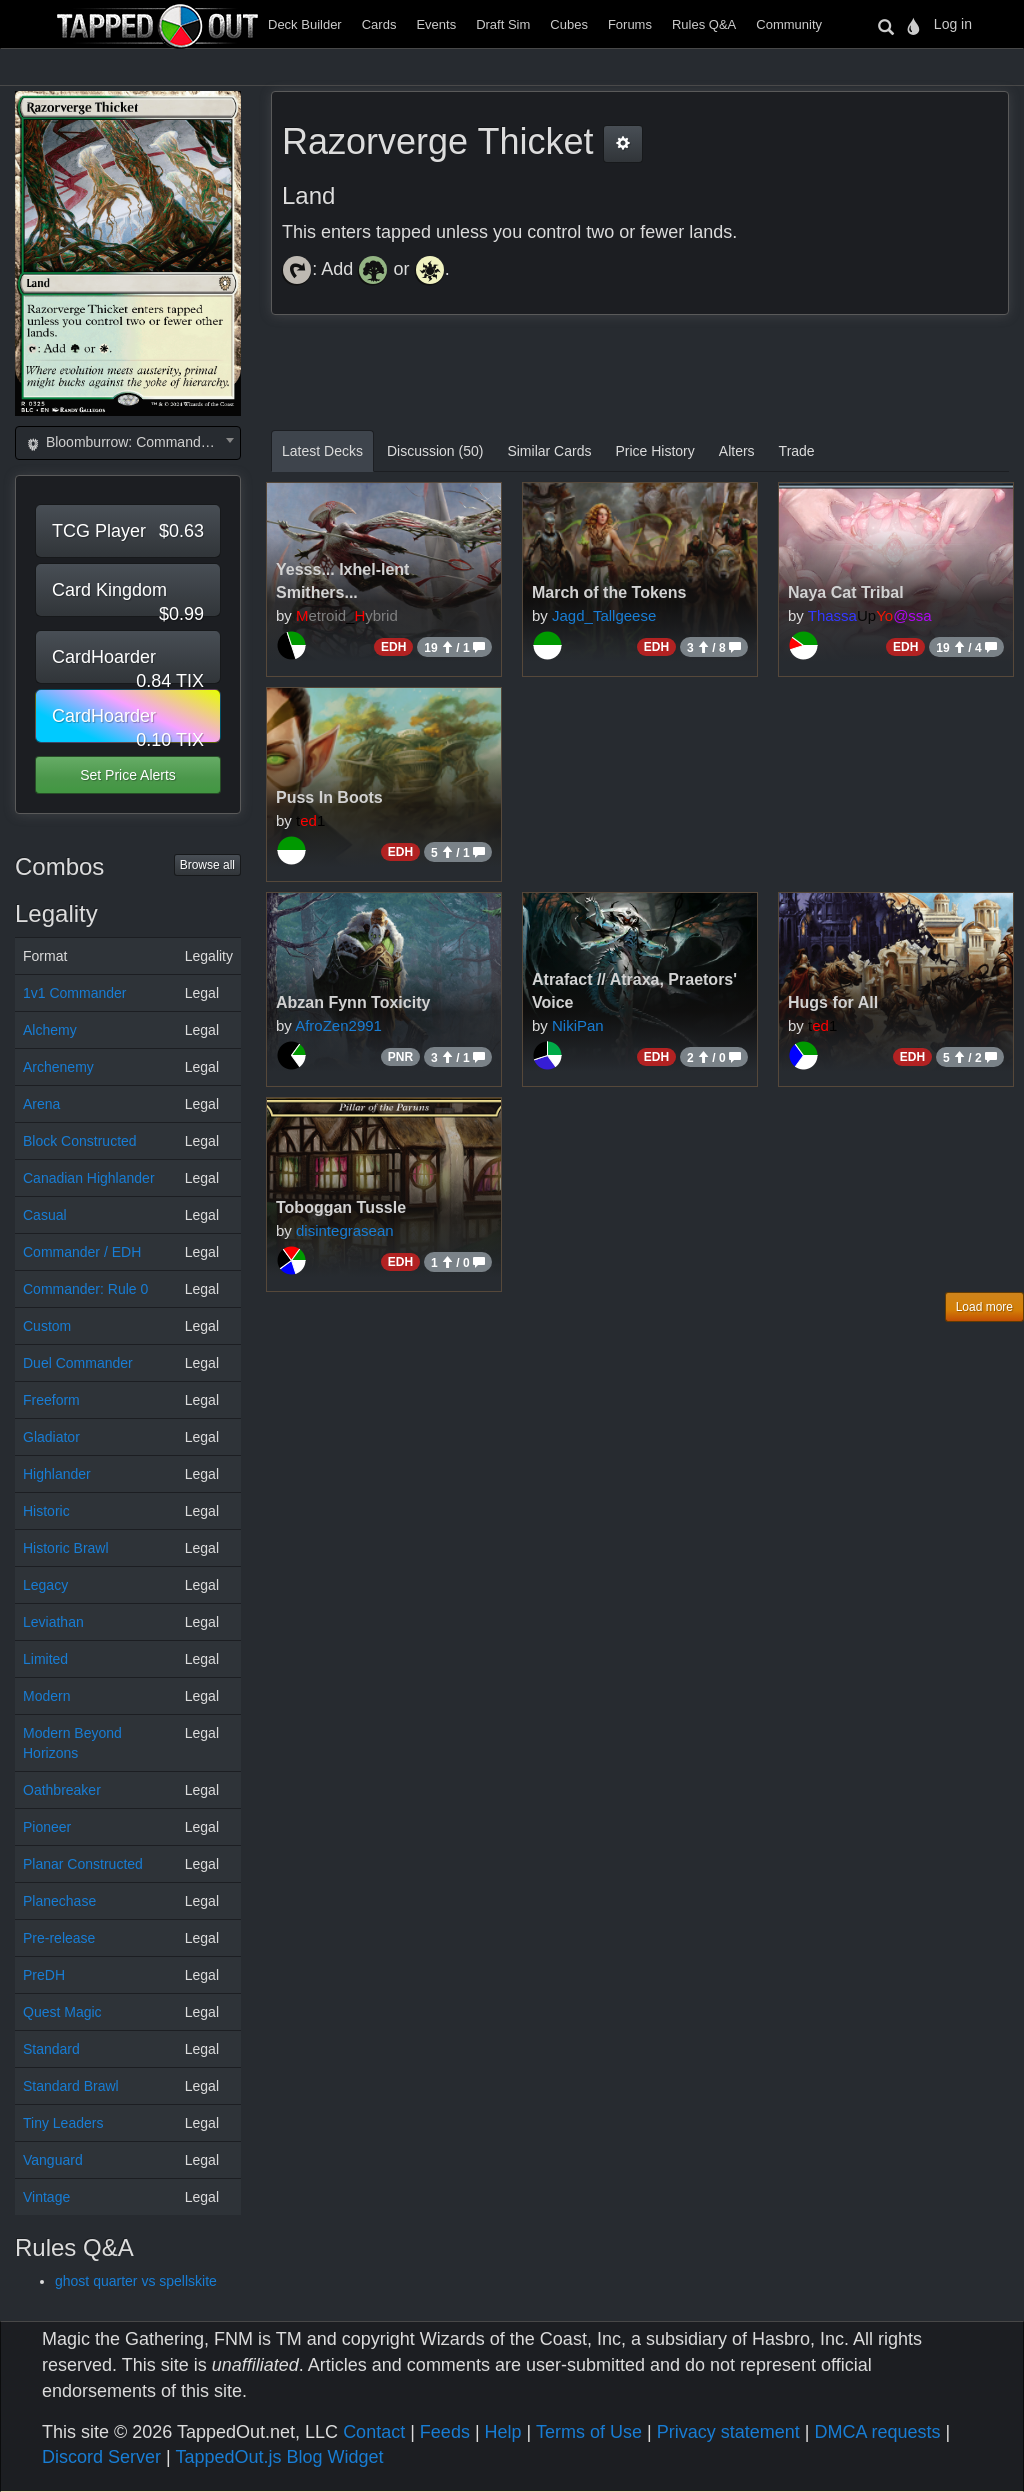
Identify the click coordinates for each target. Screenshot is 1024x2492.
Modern (46, 1696)
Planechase (59, 1901)
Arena (41, 1104)
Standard (51, 2049)
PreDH (44, 1975)
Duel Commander (78, 1363)
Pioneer (47, 1827)
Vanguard (53, 2160)
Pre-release (59, 1938)
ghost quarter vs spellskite (136, 2281)
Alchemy (50, 1030)
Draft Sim (503, 24)
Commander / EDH (82, 1252)
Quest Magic (62, 2012)
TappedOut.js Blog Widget (279, 2457)
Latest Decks (322, 451)
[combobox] (128, 443)
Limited (45, 1659)
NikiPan (578, 1025)
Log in (953, 24)
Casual (45, 1215)
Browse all (207, 865)
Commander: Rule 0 (85, 1289)
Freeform (51, 1400)
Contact (374, 2432)
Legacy (45, 1585)
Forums (630, 24)
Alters (737, 451)
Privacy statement (728, 2432)
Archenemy (58, 1067)
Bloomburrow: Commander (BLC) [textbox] (132, 442)
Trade (797, 451)
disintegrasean (345, 1230)
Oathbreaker (62, 1790)
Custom (47, 1326)
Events (436, 24)
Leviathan (53, 1622)
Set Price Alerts (128, 775)
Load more (984, 1307)
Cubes (569, 24)
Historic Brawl (66, 1548)
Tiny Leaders (63, 2123)
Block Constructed (80, 1141)
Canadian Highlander (89, 1178)
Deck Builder (305, 24)
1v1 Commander (75, 993)
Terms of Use (589, 2432)
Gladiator (51, 1437)
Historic (46, 1511)
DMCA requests (877, 2432)
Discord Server (101, 2457)
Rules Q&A (704, 24)
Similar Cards (549, 451)
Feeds (445, 2432)
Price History (654, 451)
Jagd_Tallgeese (604, 615)
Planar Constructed (83, 1864)
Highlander (57, 1474)
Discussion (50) (435, 451)
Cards (379, 24)
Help (503, 2432)
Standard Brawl (71, 2086)
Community (789, 24)
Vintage (46, 2197)
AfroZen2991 (338, 1025)
